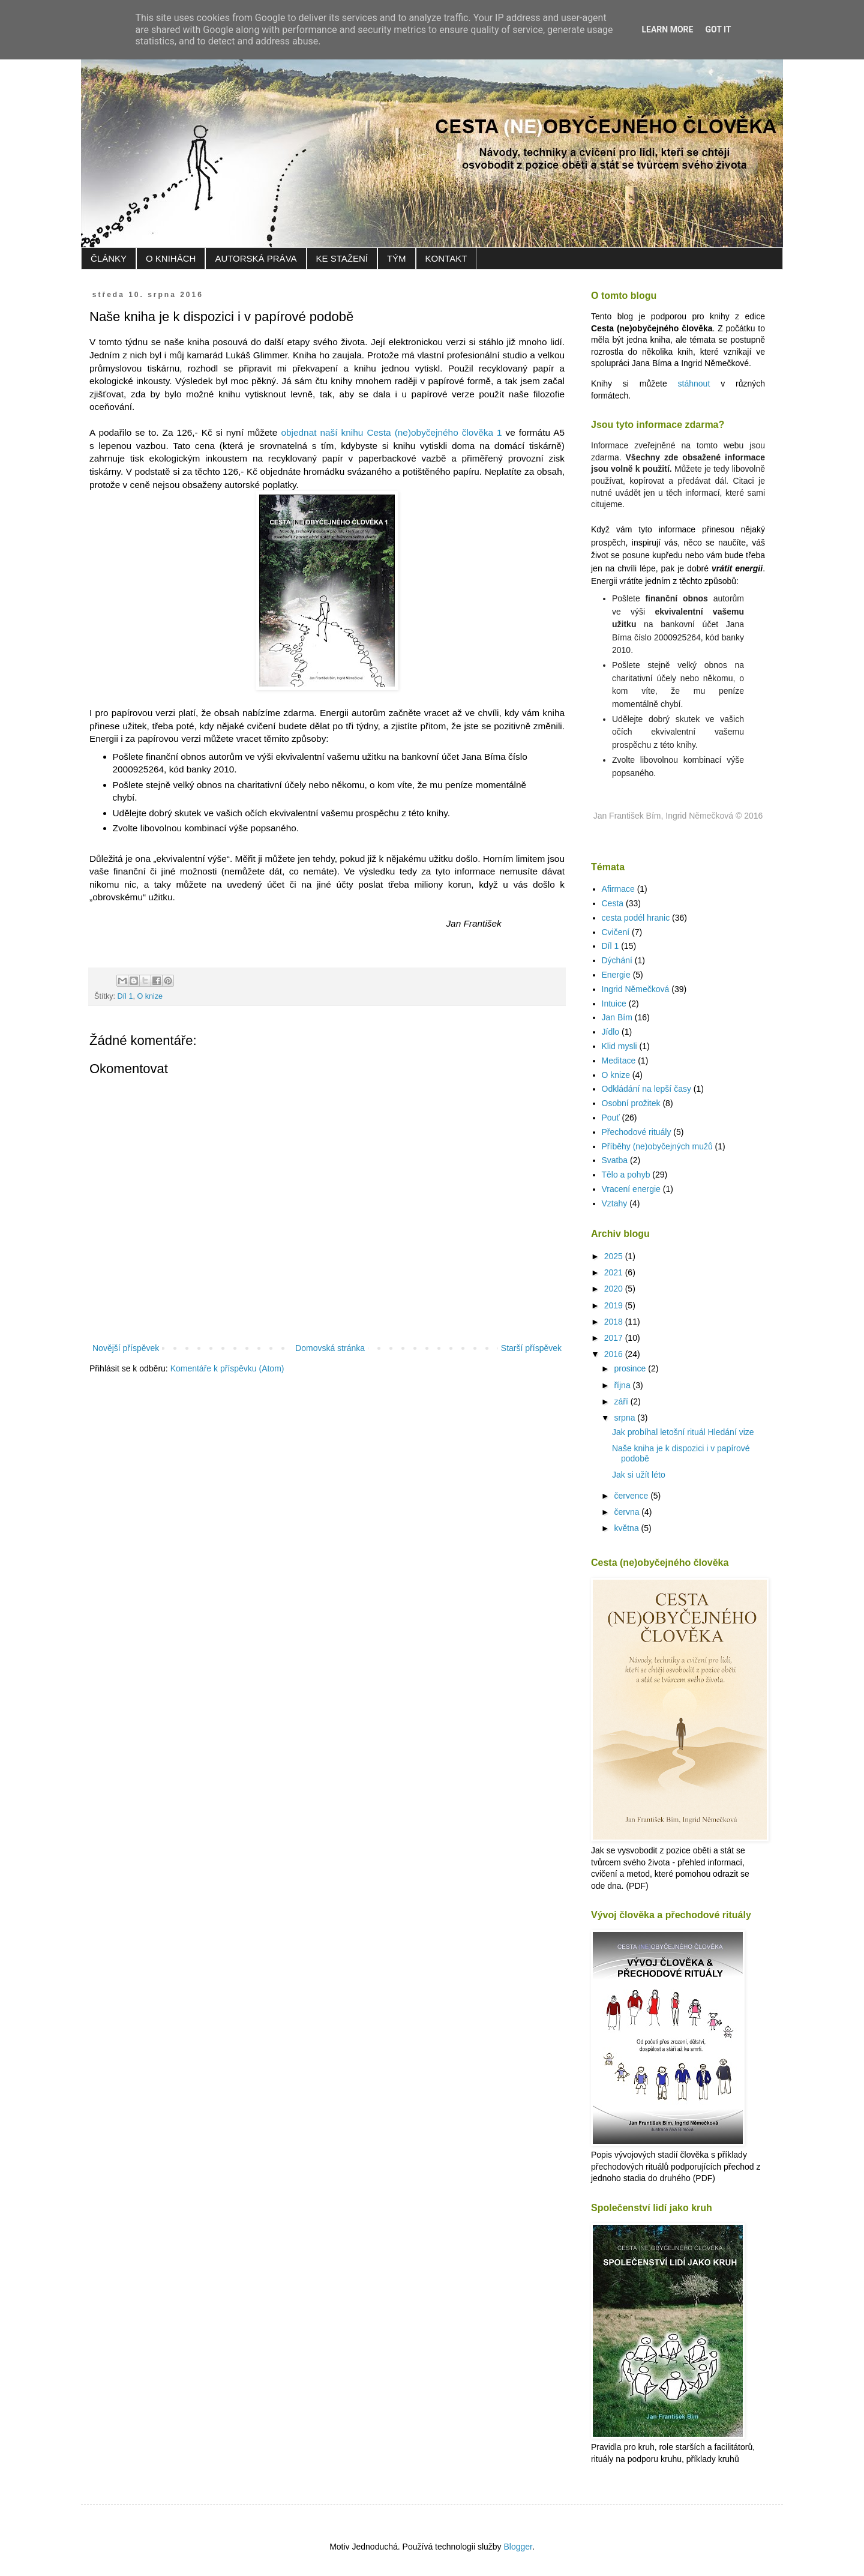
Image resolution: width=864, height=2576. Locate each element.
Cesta (613, 903)
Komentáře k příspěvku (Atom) (227, 1368)
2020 (614, 1288)
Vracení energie (631, 1189)
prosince (631, 1368)
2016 (614, 1354)
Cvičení (616, 932)
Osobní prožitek (631, 1103)
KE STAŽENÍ (342, 258)
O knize (150, 996)
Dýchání (617, 960)
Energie (616, 975)
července (632, 1495)
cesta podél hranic (636, 917)
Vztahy (615, 1203)
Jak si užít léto (638, 1474)
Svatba (615, 1160)
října (623, 1385)
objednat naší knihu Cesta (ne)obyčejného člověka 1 (391, 432)
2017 (614, 1338)
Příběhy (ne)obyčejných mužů (657, 1146)
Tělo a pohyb (626, 1174)
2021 (614, 1272)
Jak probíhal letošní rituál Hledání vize (683, 1432)
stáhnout (694, 383)
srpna (625, 1417)
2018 (614, 1321)
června (627, 1512)
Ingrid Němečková (636, 989)
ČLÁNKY (109, 258)
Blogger (517, 2546)
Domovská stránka (330, 1348)
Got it (718, 29)
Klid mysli (619, 1046)
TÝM (396, 258)
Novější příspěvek (125, 1348)
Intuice (614, 1003)
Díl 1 (125, 996)
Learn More (667, 29)
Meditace (619, 1060)
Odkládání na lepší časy (646, 1089)
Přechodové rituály (636, 1132)
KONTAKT (446, 258)
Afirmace (618, 889)
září (622, 1401)
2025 (614, 1256)
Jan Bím (617, 1017)
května (627, 1528)
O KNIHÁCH (171, 258)
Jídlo (611, 1032)
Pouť (611, 1117)
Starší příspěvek (531, 1348)
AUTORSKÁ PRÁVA (255, 258)
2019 (614, 1305)
